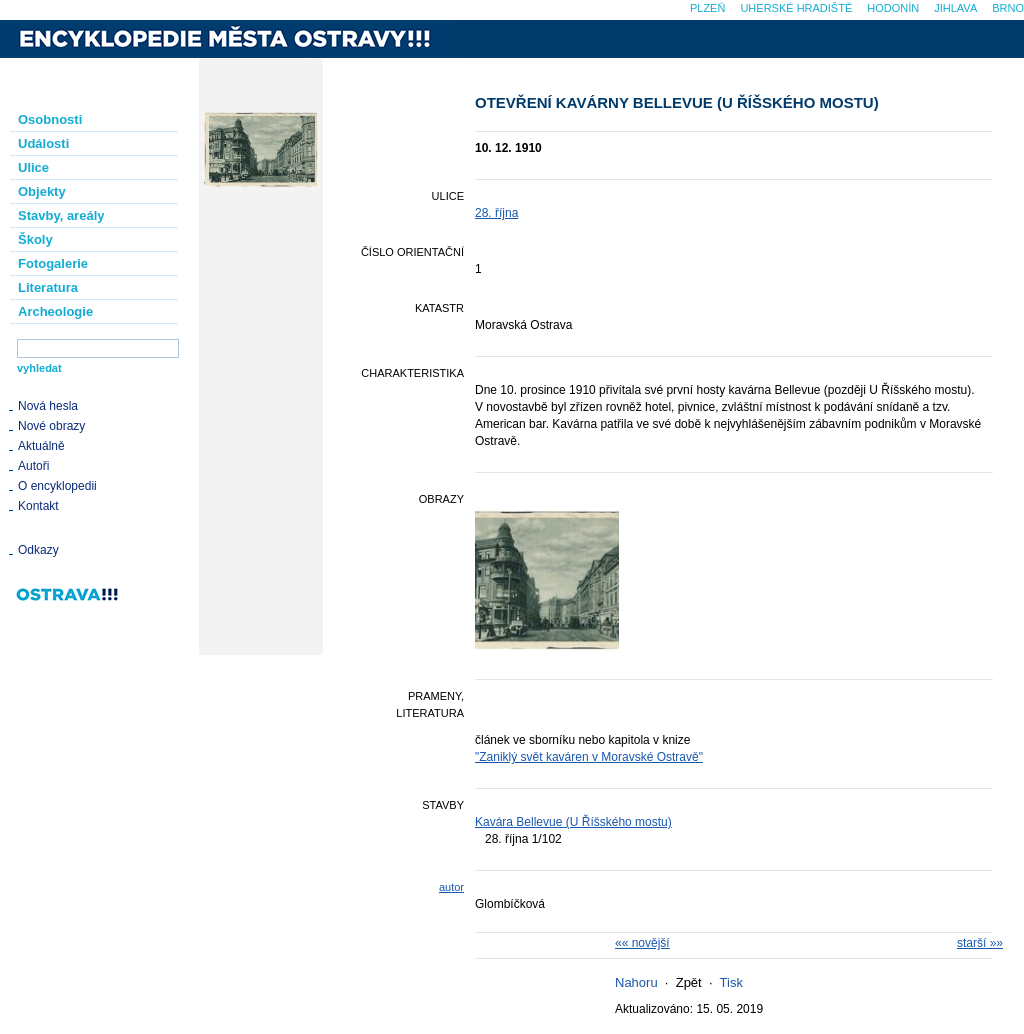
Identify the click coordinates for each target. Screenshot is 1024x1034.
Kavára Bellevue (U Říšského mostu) (573, 822)
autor (451, 887)
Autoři (33, 466)
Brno (1008, 8)
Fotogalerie (53, 263)
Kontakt (38, 506)
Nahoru (636, 982)
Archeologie (55, 311)
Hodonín (893, 8)
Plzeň (707, 8)
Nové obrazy (51, 426)
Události (43, 143)
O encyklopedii (57, 486)
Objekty (42, 191)
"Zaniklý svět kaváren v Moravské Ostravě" (589, 757)
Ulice (33, 167)
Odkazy (38, 550)
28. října (496, 213)
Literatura (48, 287)
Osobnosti (50, 119)
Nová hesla (48, 406)
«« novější (642, 943)
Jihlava (955, 8)
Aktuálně (41, 446)
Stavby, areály (61, 215)
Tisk (731, 982)
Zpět (689, 982)
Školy (35, 239)
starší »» (980, 943)
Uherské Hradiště (796, 8)
